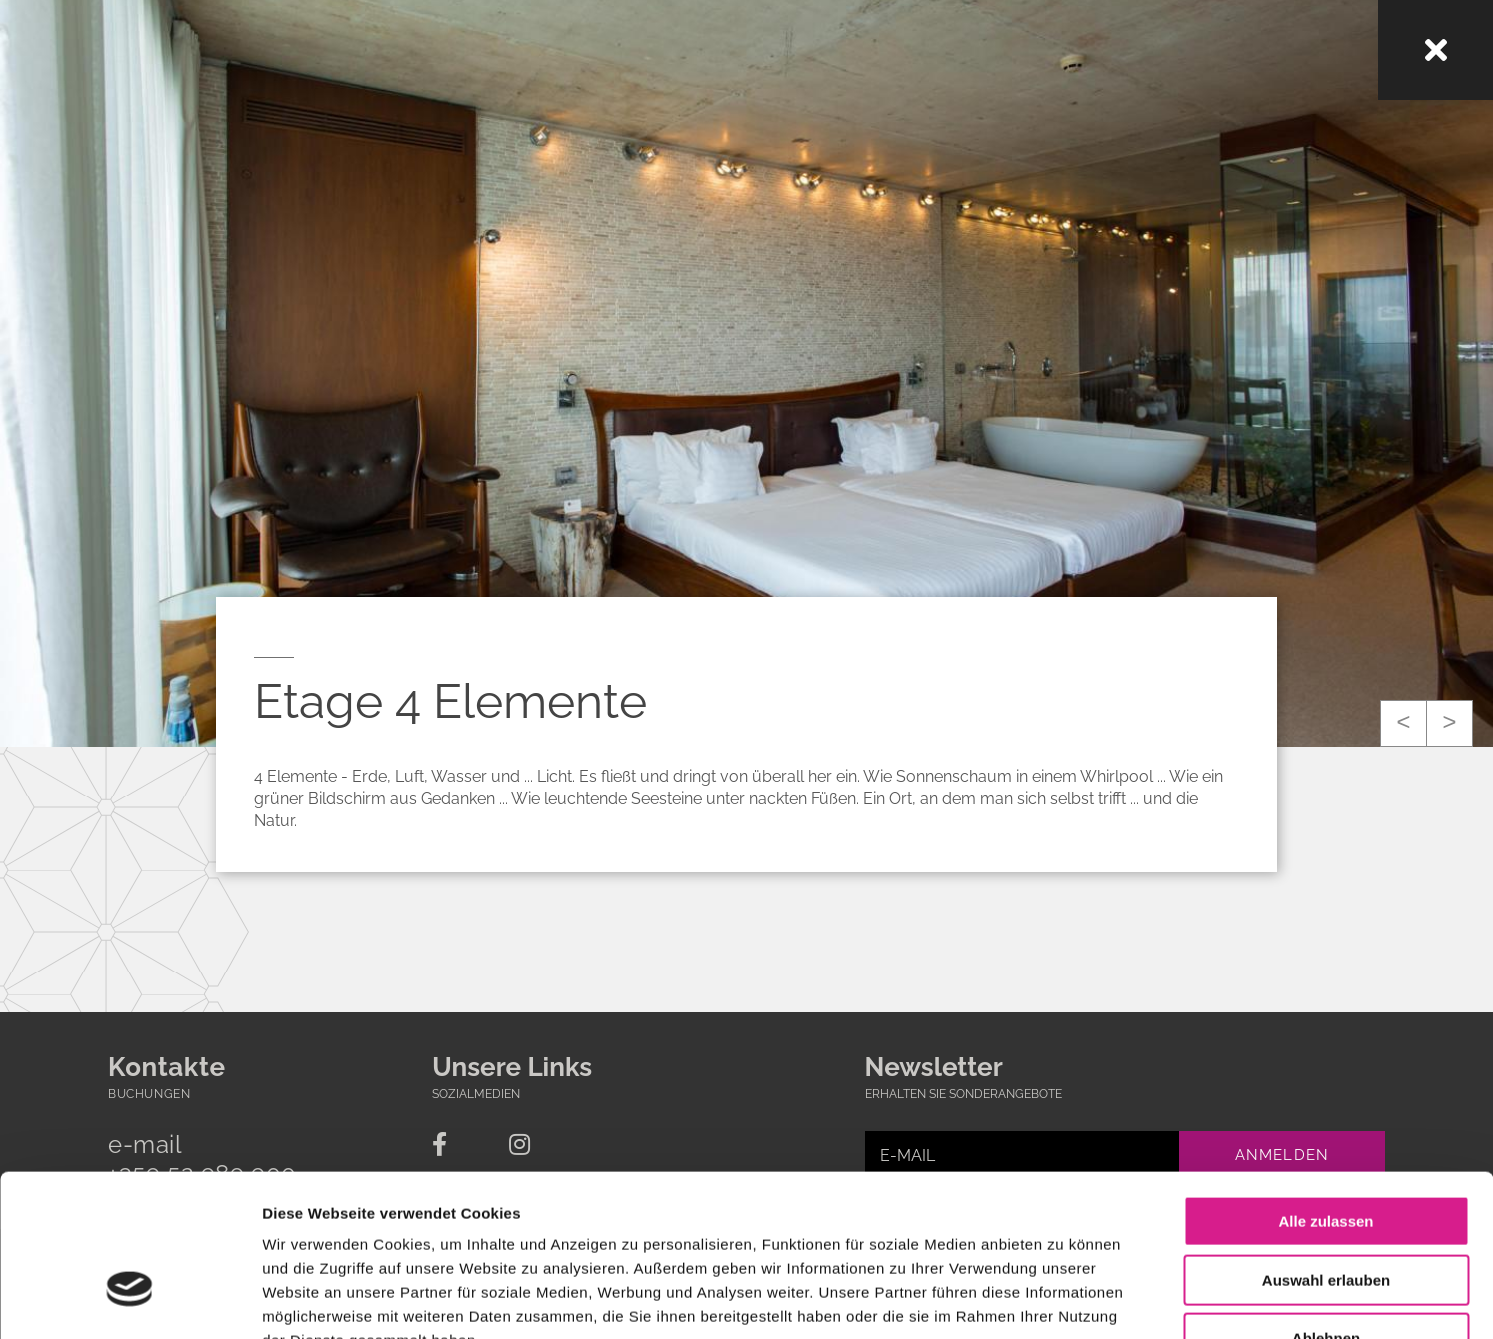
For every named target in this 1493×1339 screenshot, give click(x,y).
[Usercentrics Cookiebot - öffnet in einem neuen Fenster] (129, 1300)
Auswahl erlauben (1326, 1153)
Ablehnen (1326, 1211)
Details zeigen (1063, 1299)
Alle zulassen (1325, 1094)
